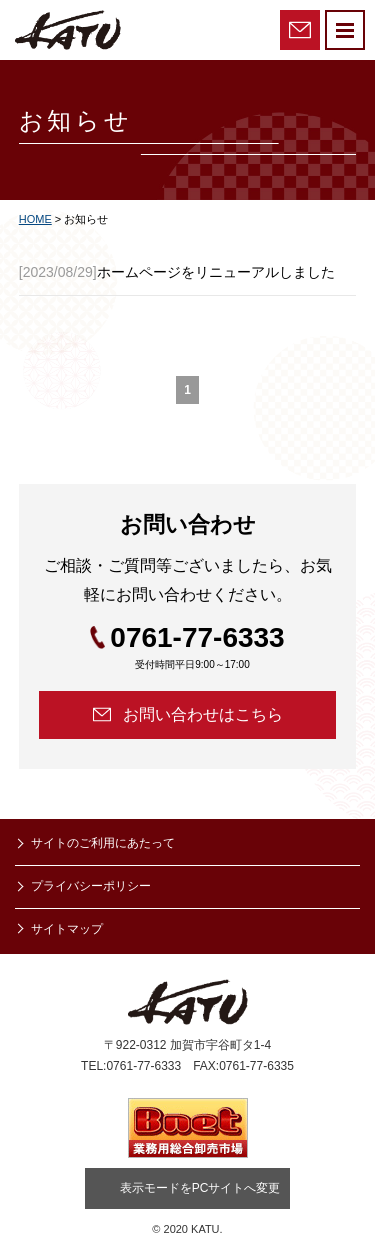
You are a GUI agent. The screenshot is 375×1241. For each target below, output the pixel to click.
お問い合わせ (300, 30)
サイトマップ (67, 929)
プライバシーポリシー (91, 886)
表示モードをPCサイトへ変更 (200, 1188)
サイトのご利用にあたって (103, 843)
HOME (35, 219)
